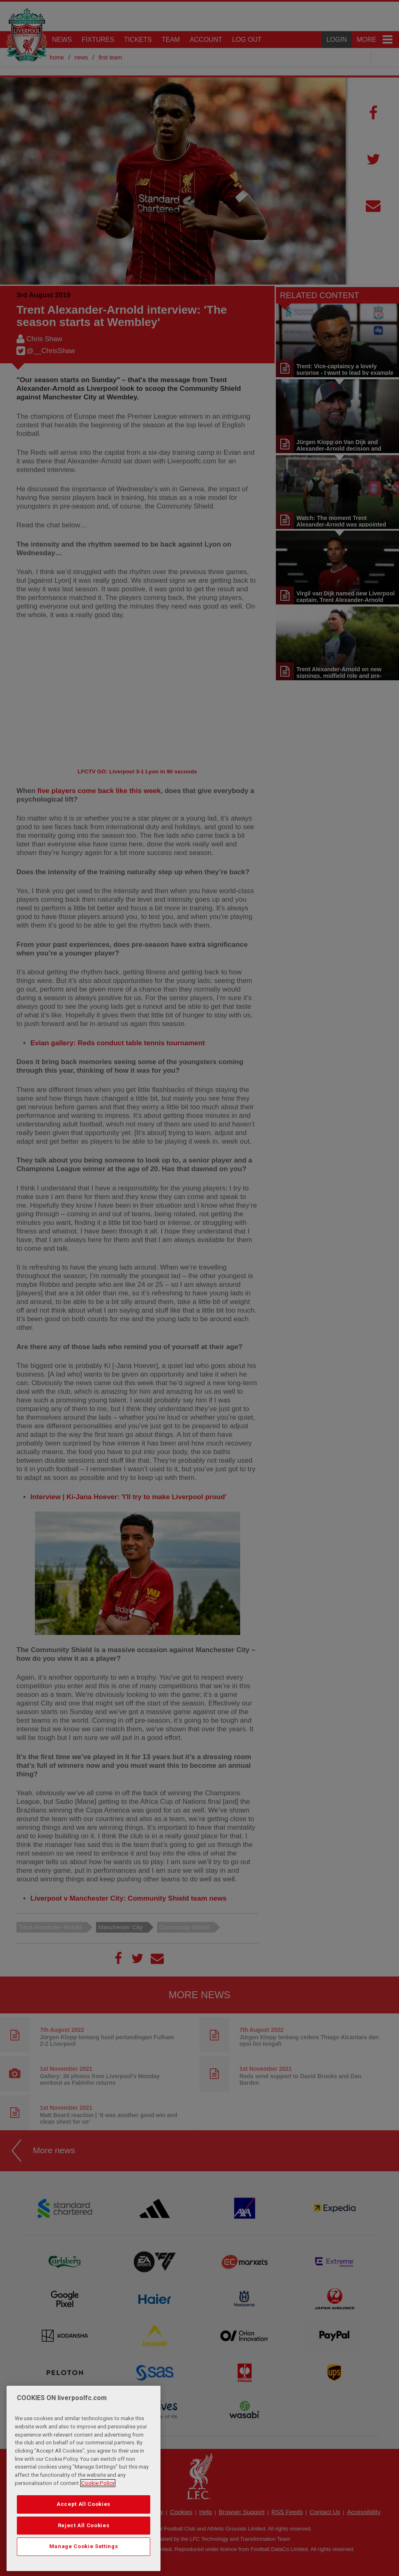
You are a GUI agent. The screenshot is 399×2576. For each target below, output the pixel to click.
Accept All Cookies (83, 2504)
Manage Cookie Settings (83, 2546)
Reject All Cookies (84, 2525)
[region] (84, 2478)
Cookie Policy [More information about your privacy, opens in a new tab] (98, 2483)
